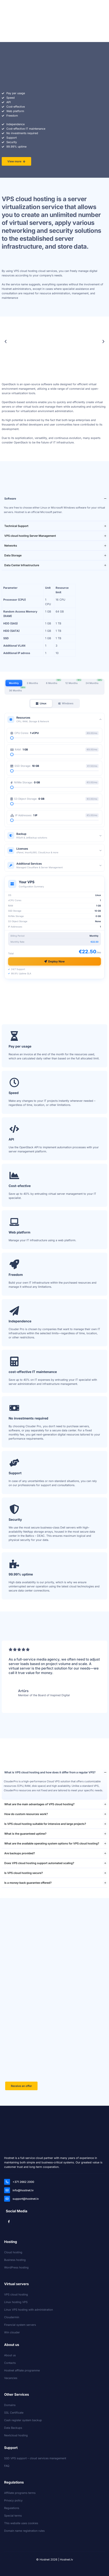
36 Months (17, 689)
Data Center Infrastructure (55, 565)
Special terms (13, 2515)
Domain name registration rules (24, 2530)
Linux (41, 703)
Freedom (16, 1275)
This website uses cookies (21, 2523)
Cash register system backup (23, 2420)
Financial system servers (20, 2324)
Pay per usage (20, 1046)
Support (15, 1473)
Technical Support (55, 526)
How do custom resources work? (55, 1814)
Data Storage (55, 555)
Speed (14, 1093)
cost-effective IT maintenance (33, 1372)
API (11, 1139)
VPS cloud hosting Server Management (55, 535)
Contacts (10, 2363)
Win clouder (12, 2332)
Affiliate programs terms (19, 2493)
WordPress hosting (16, 2267)
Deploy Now (54, 961)
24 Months (94, 682)
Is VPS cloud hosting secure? (55, 1873)
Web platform (19, 1232)
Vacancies (10, 2378)
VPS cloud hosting (16, 2294)
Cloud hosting (13, 2252)
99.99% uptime (21, 1574)
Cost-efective (20, 1186)
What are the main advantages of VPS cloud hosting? (55, 1804)
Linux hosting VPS (16, 2302)
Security (15, 1520)
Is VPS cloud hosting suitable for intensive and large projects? (55, 1824)
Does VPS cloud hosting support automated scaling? (55, 1863)
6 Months (53, 682)
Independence (20, 1321)
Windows (65, 703)
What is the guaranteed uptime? (55, 1833)
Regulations (11, 2508)
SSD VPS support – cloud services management (35, 2458)
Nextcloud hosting (16, 2435)
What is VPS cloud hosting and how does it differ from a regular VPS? (55, 1772)
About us (10, 2355)
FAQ (6, 2466)
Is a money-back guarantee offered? (55, 1882)
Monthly (14, 683)
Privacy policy (13, 2500)
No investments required (28, 1418)
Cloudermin (11, 2317)
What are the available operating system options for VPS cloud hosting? (55, 1843)
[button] (5, 341)
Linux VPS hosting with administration (28, 2309)
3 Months (32, 683)
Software (55, 498)
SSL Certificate (13, 2412)
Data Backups (13, 2427)
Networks (55, 545)
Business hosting (15, 2260)
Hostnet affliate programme (22, 2370)
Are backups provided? (55, 1853)
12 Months (73, 682)
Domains (9, 2405)
